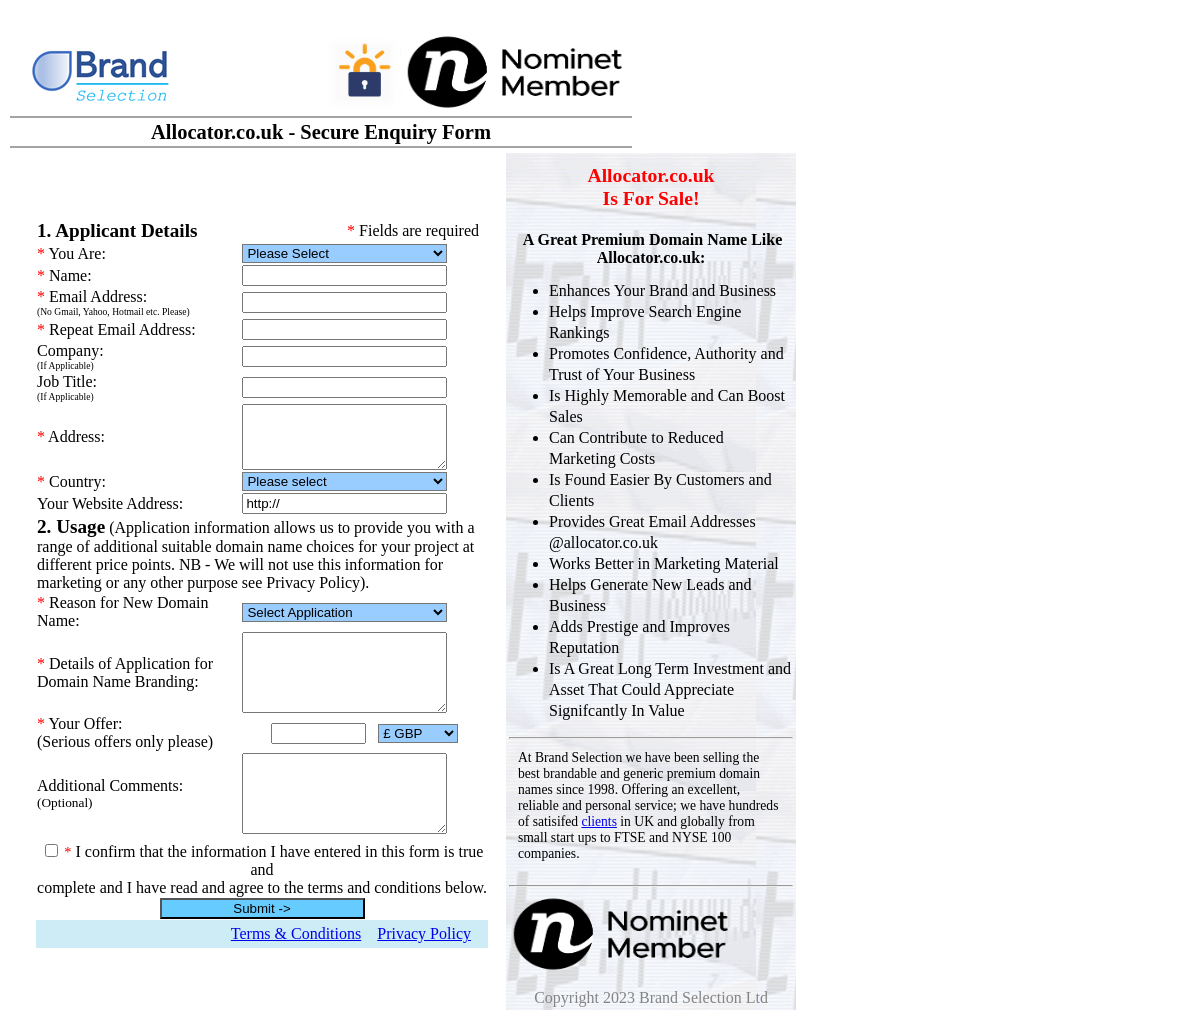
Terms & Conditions (296, 954)
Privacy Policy (424, 954)
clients (599, 821)
